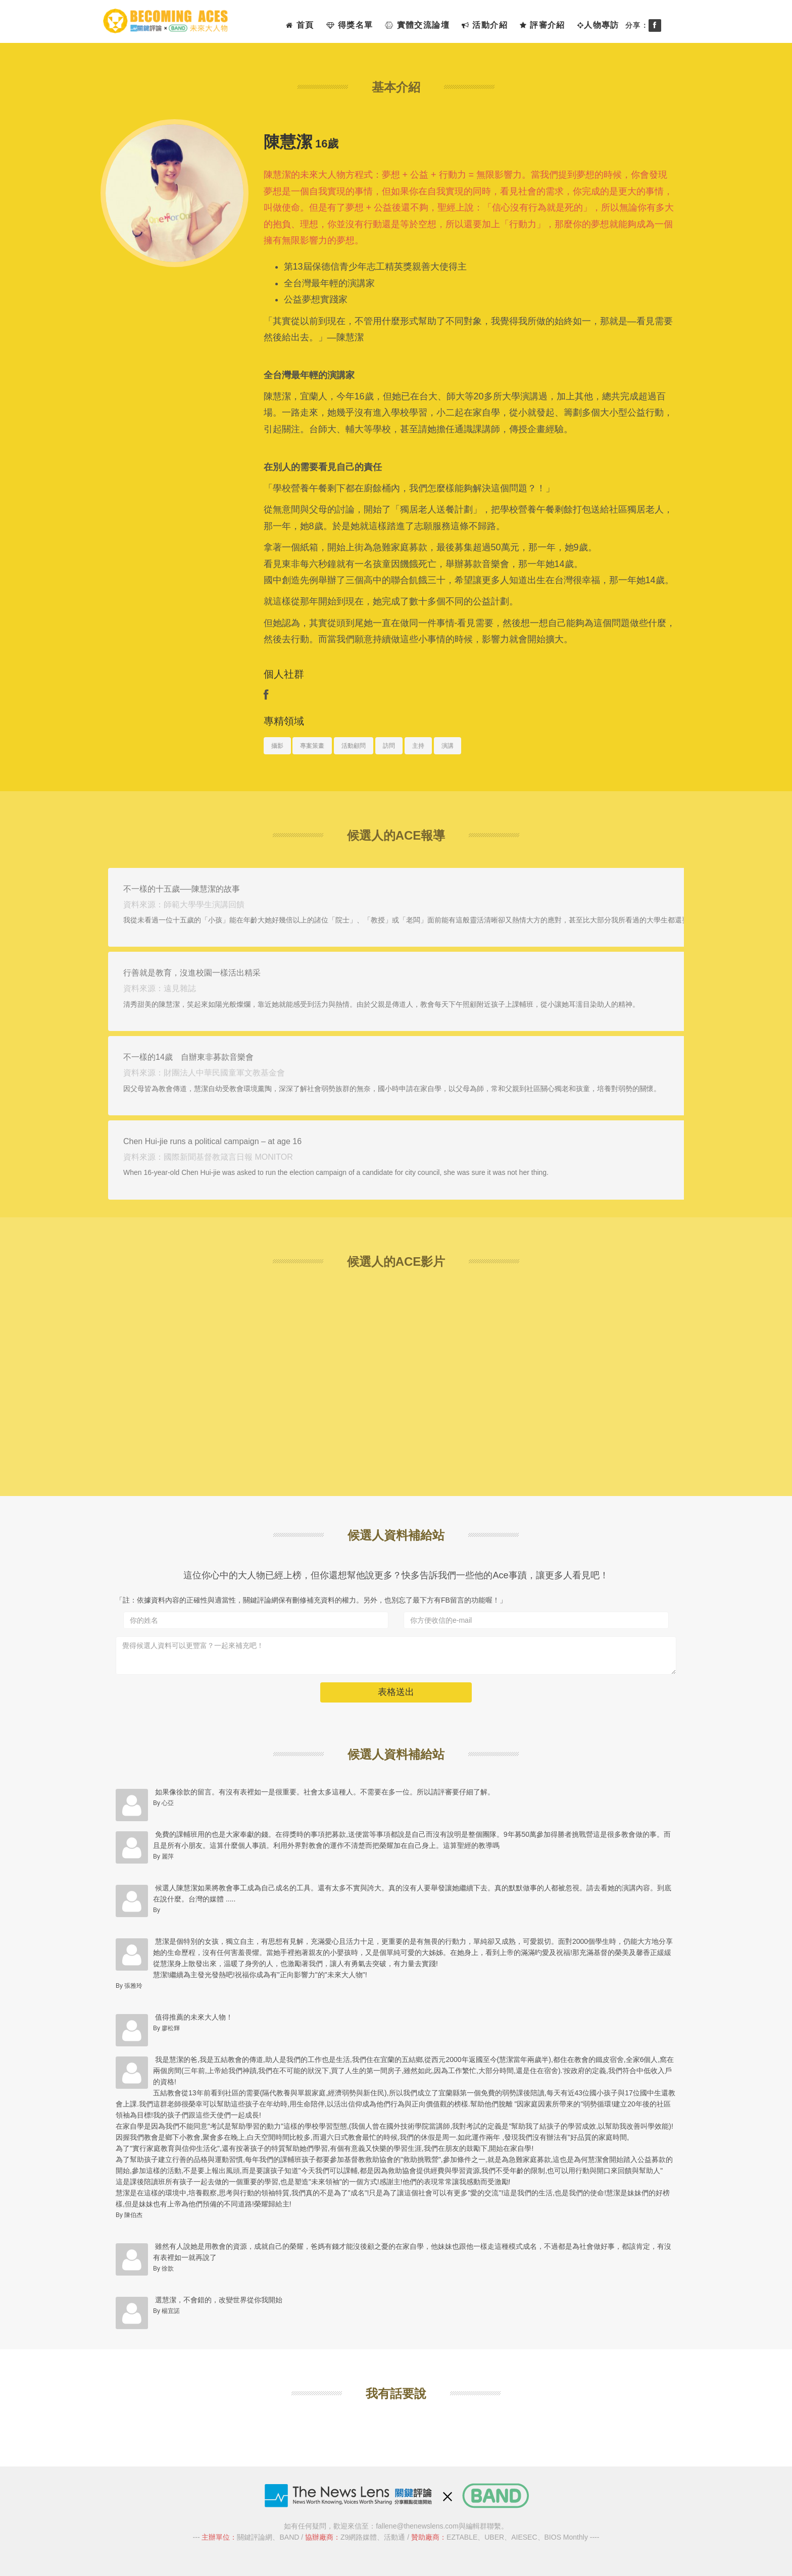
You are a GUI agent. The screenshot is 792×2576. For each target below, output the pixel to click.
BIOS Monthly (566, 2537)
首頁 (300, 25)
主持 (418, 745)
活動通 (394, 2537)
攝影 (277, 745)
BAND (289, 2537)
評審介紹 (542, 25)
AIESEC (524, 2537)
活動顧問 (353, 745)
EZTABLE (462, 2537)
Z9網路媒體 (358, 2537)
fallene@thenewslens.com (417, 2526)
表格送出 (396, 1692)
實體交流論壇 (417, 25)
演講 (447, 745)
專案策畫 (312, 745)
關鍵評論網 (254, 2537)
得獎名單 (349, 25)
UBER (494, 2537)
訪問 (389, 745)
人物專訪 (598, 25)
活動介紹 (485, 25)
